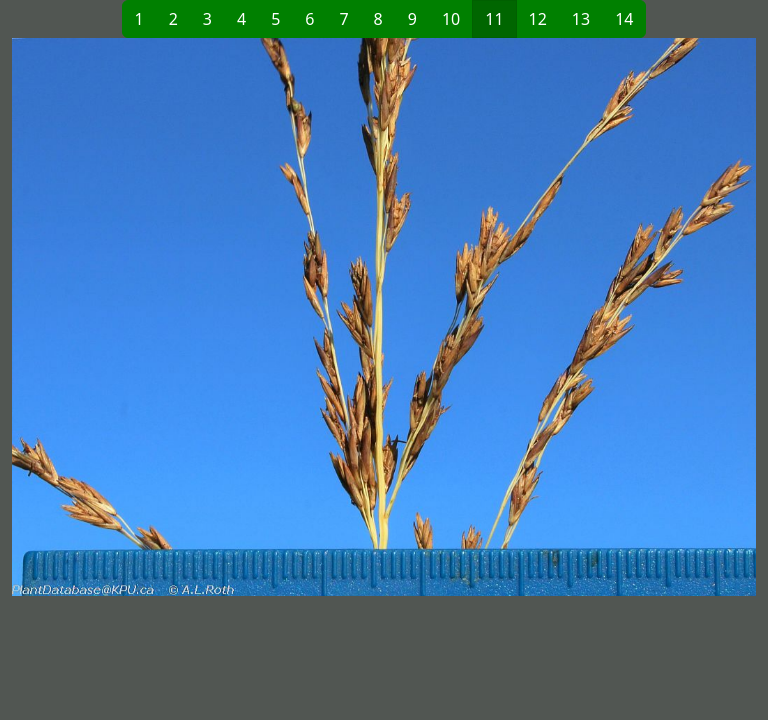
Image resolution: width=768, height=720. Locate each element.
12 (538, 19)
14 (624, 19)
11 (494, 19)
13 (581, 19)
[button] (198, 317)
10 (451, 19)
